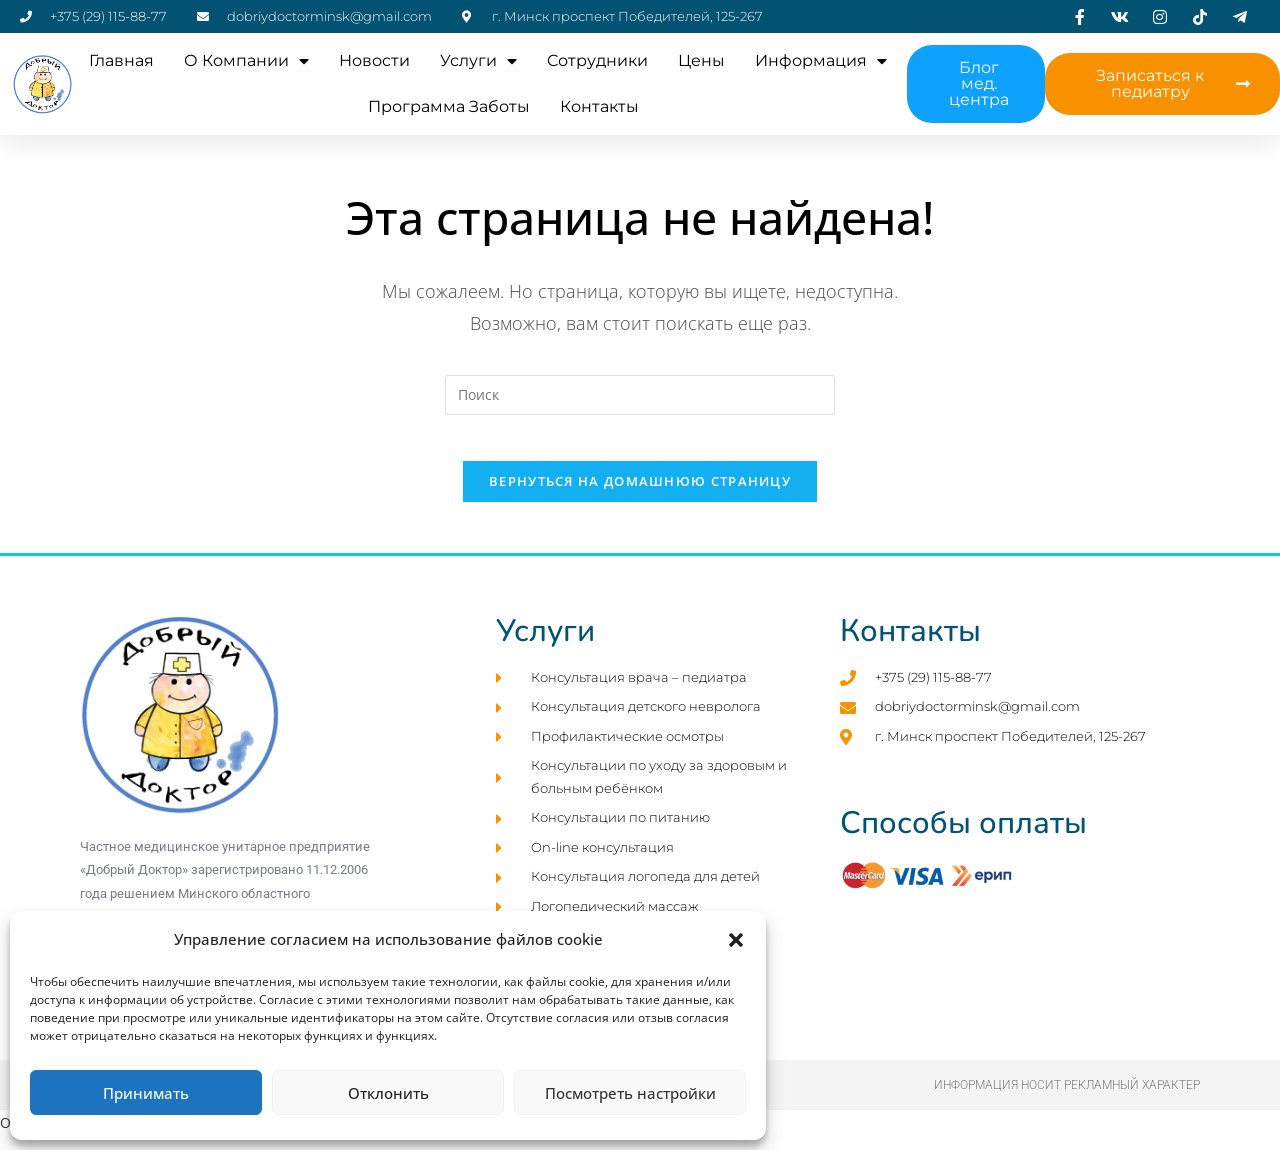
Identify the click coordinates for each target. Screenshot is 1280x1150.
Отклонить (388, 1093)
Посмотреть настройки (630, 1093)
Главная (121, 60)
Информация (821, 61)
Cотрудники (597, 60)
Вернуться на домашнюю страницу (640, 496)
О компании (246, 61)
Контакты (599, 106)
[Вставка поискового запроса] (640, 395)
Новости (374, 60)
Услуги (478, 61)
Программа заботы (449, 106)
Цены (701, 60)
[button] (736, 940)
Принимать (146, 1093)
